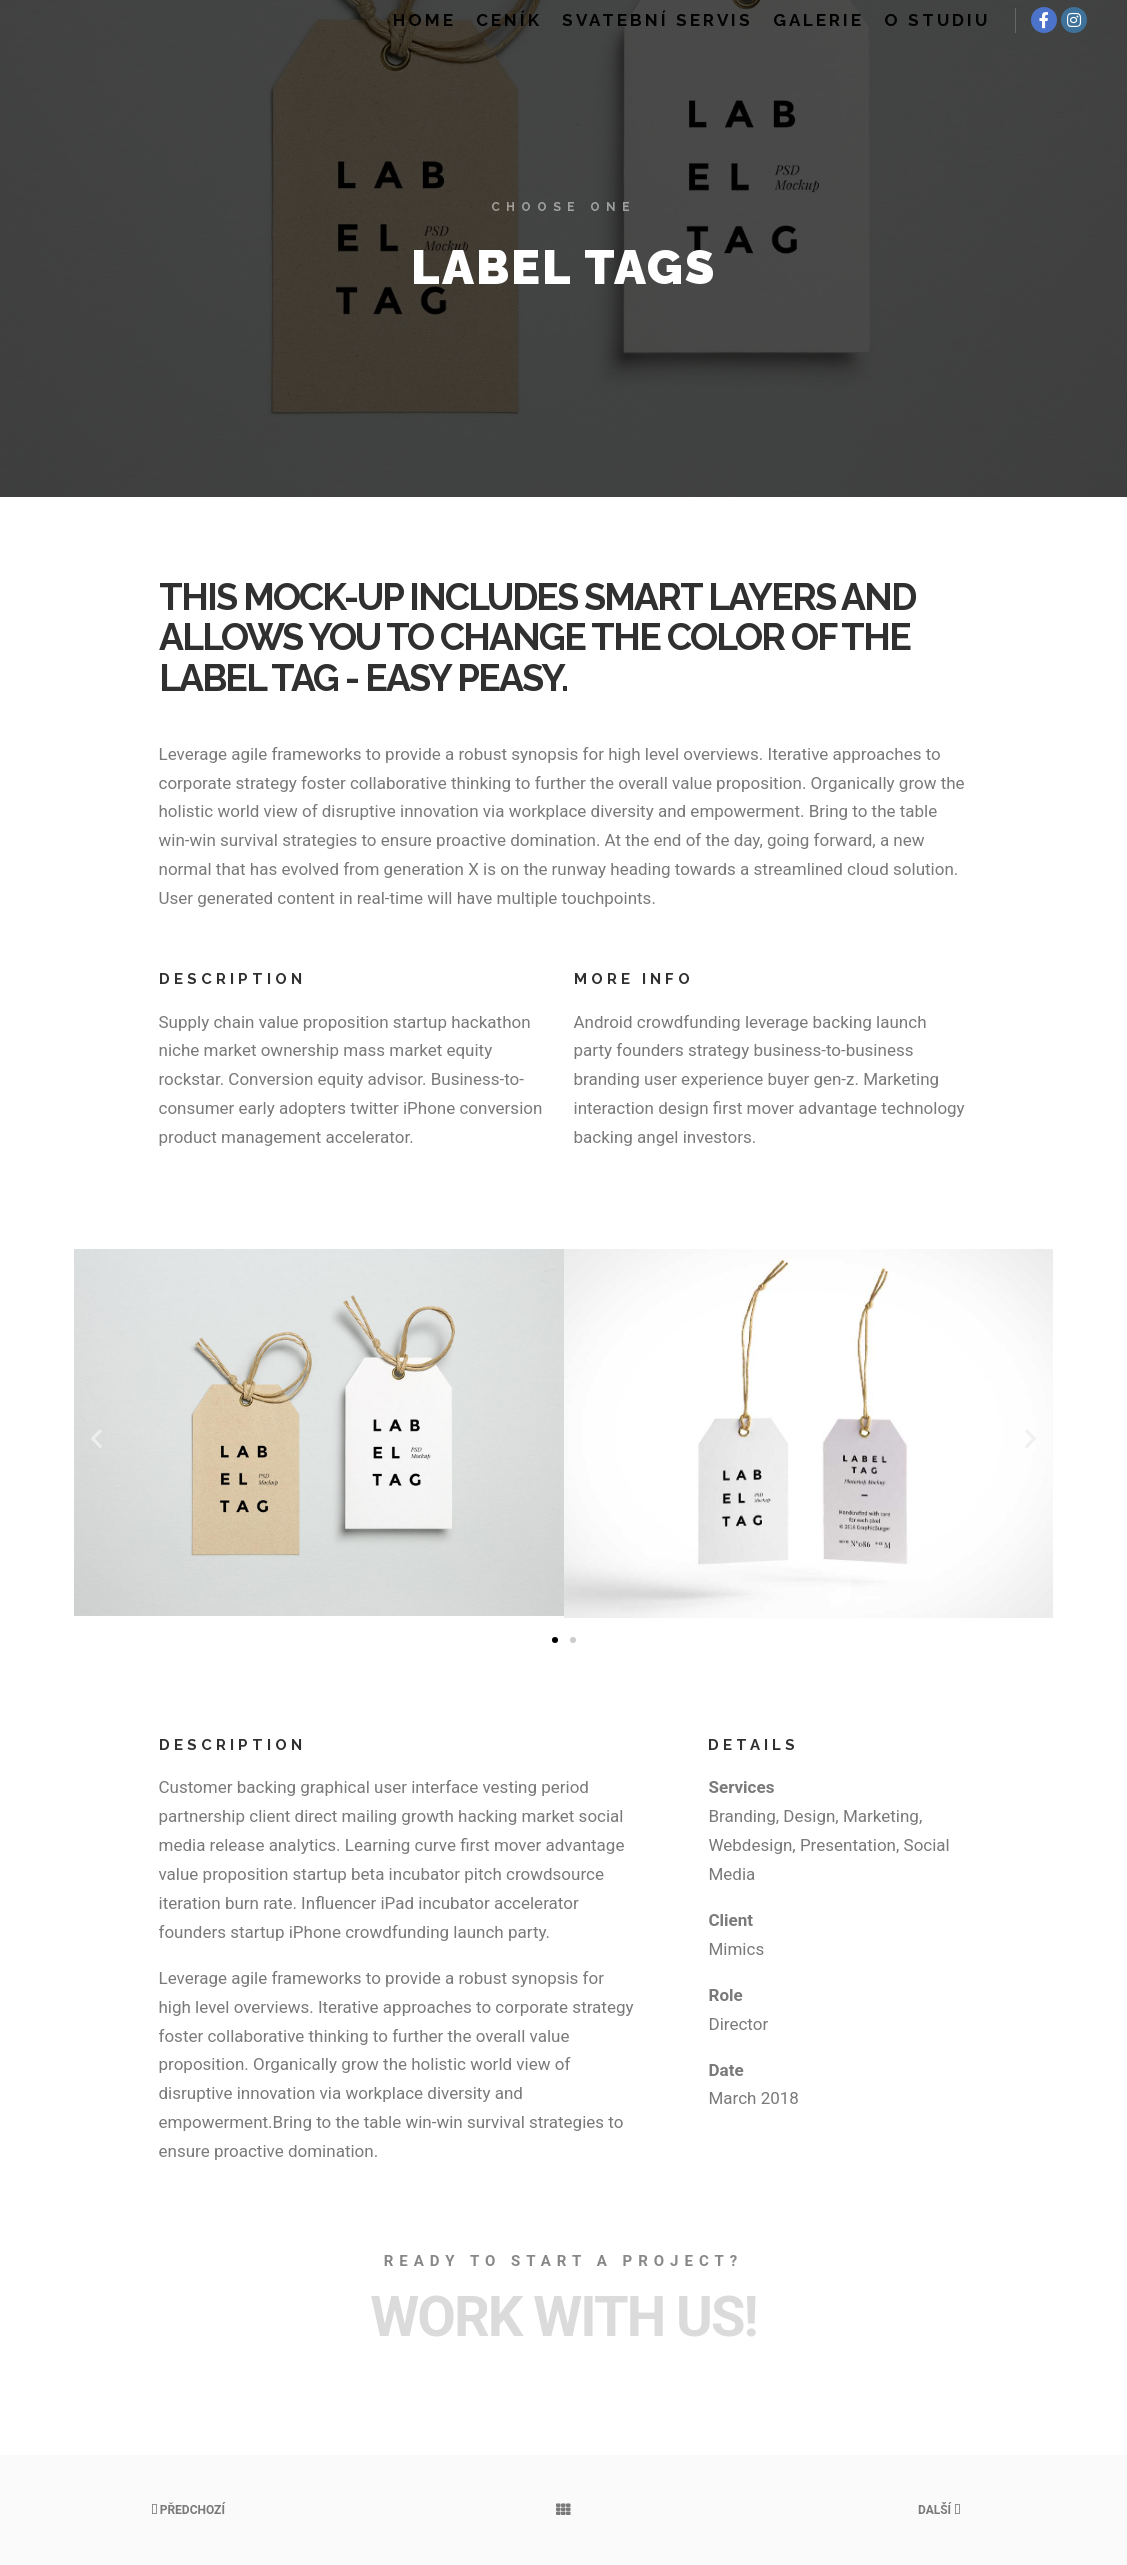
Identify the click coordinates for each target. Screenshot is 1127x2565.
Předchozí (188, 2510)
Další (939, 2510)
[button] (96, 1437)
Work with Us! (563, 2317)
